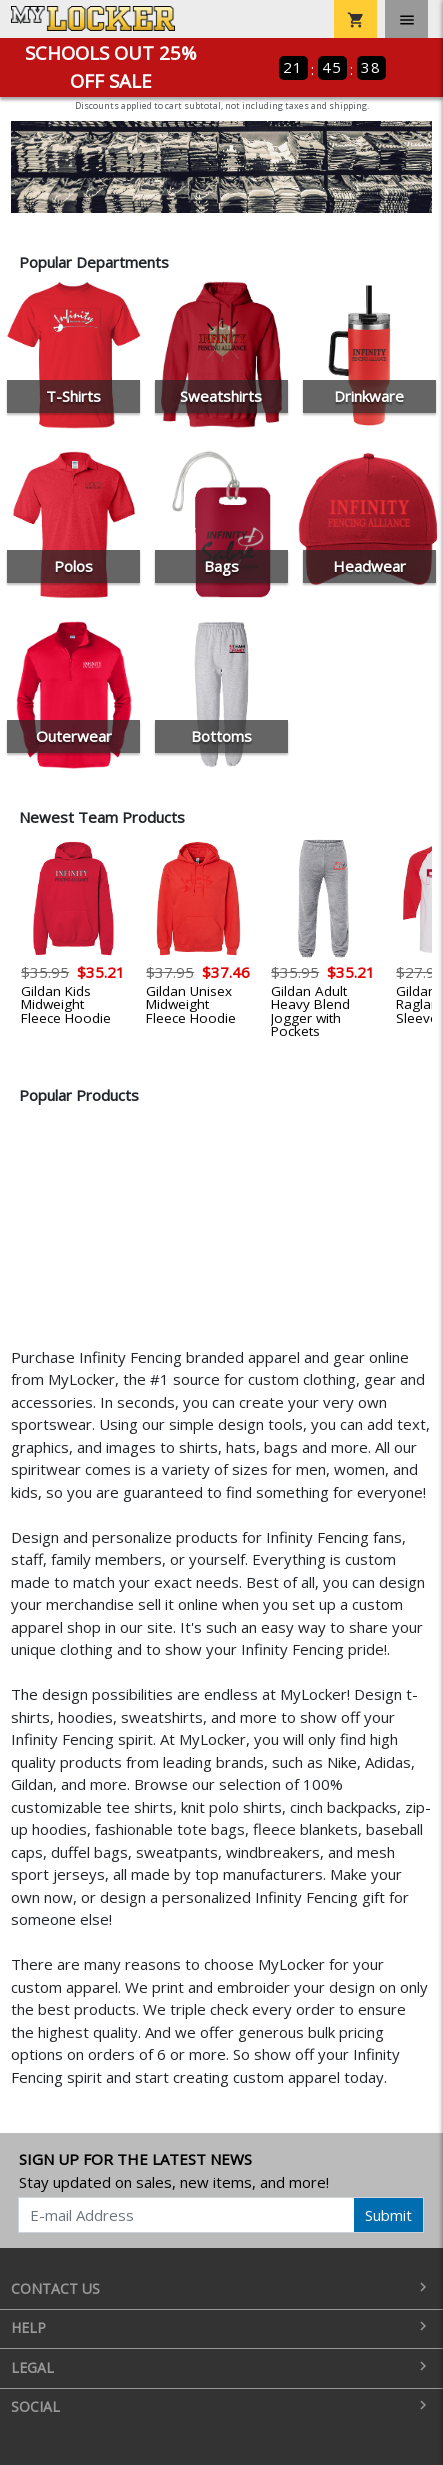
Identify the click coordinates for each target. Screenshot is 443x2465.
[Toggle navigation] (406, 19)
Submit (388, 2215)
